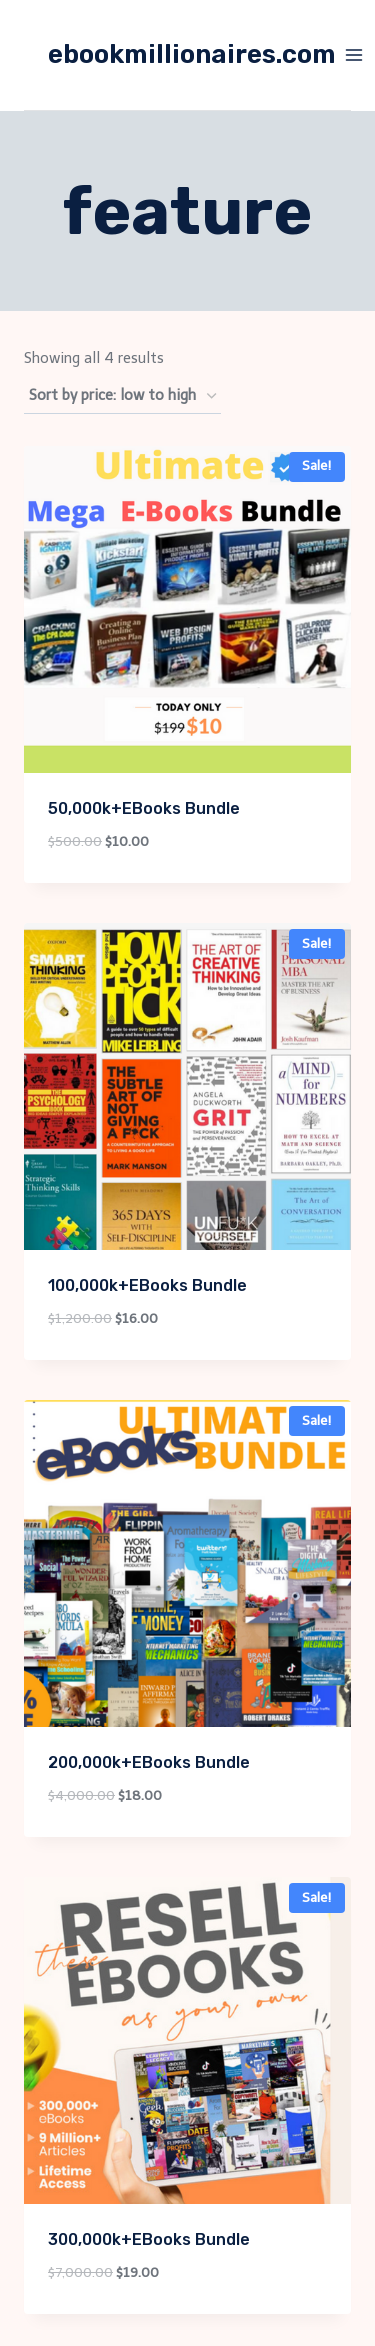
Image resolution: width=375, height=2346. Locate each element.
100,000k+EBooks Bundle (147, 1285)
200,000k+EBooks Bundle (149, 1762)
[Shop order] (122, 396)
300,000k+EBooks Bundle (149, 2239)
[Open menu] (354, 54)
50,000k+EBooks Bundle (144, 808)
